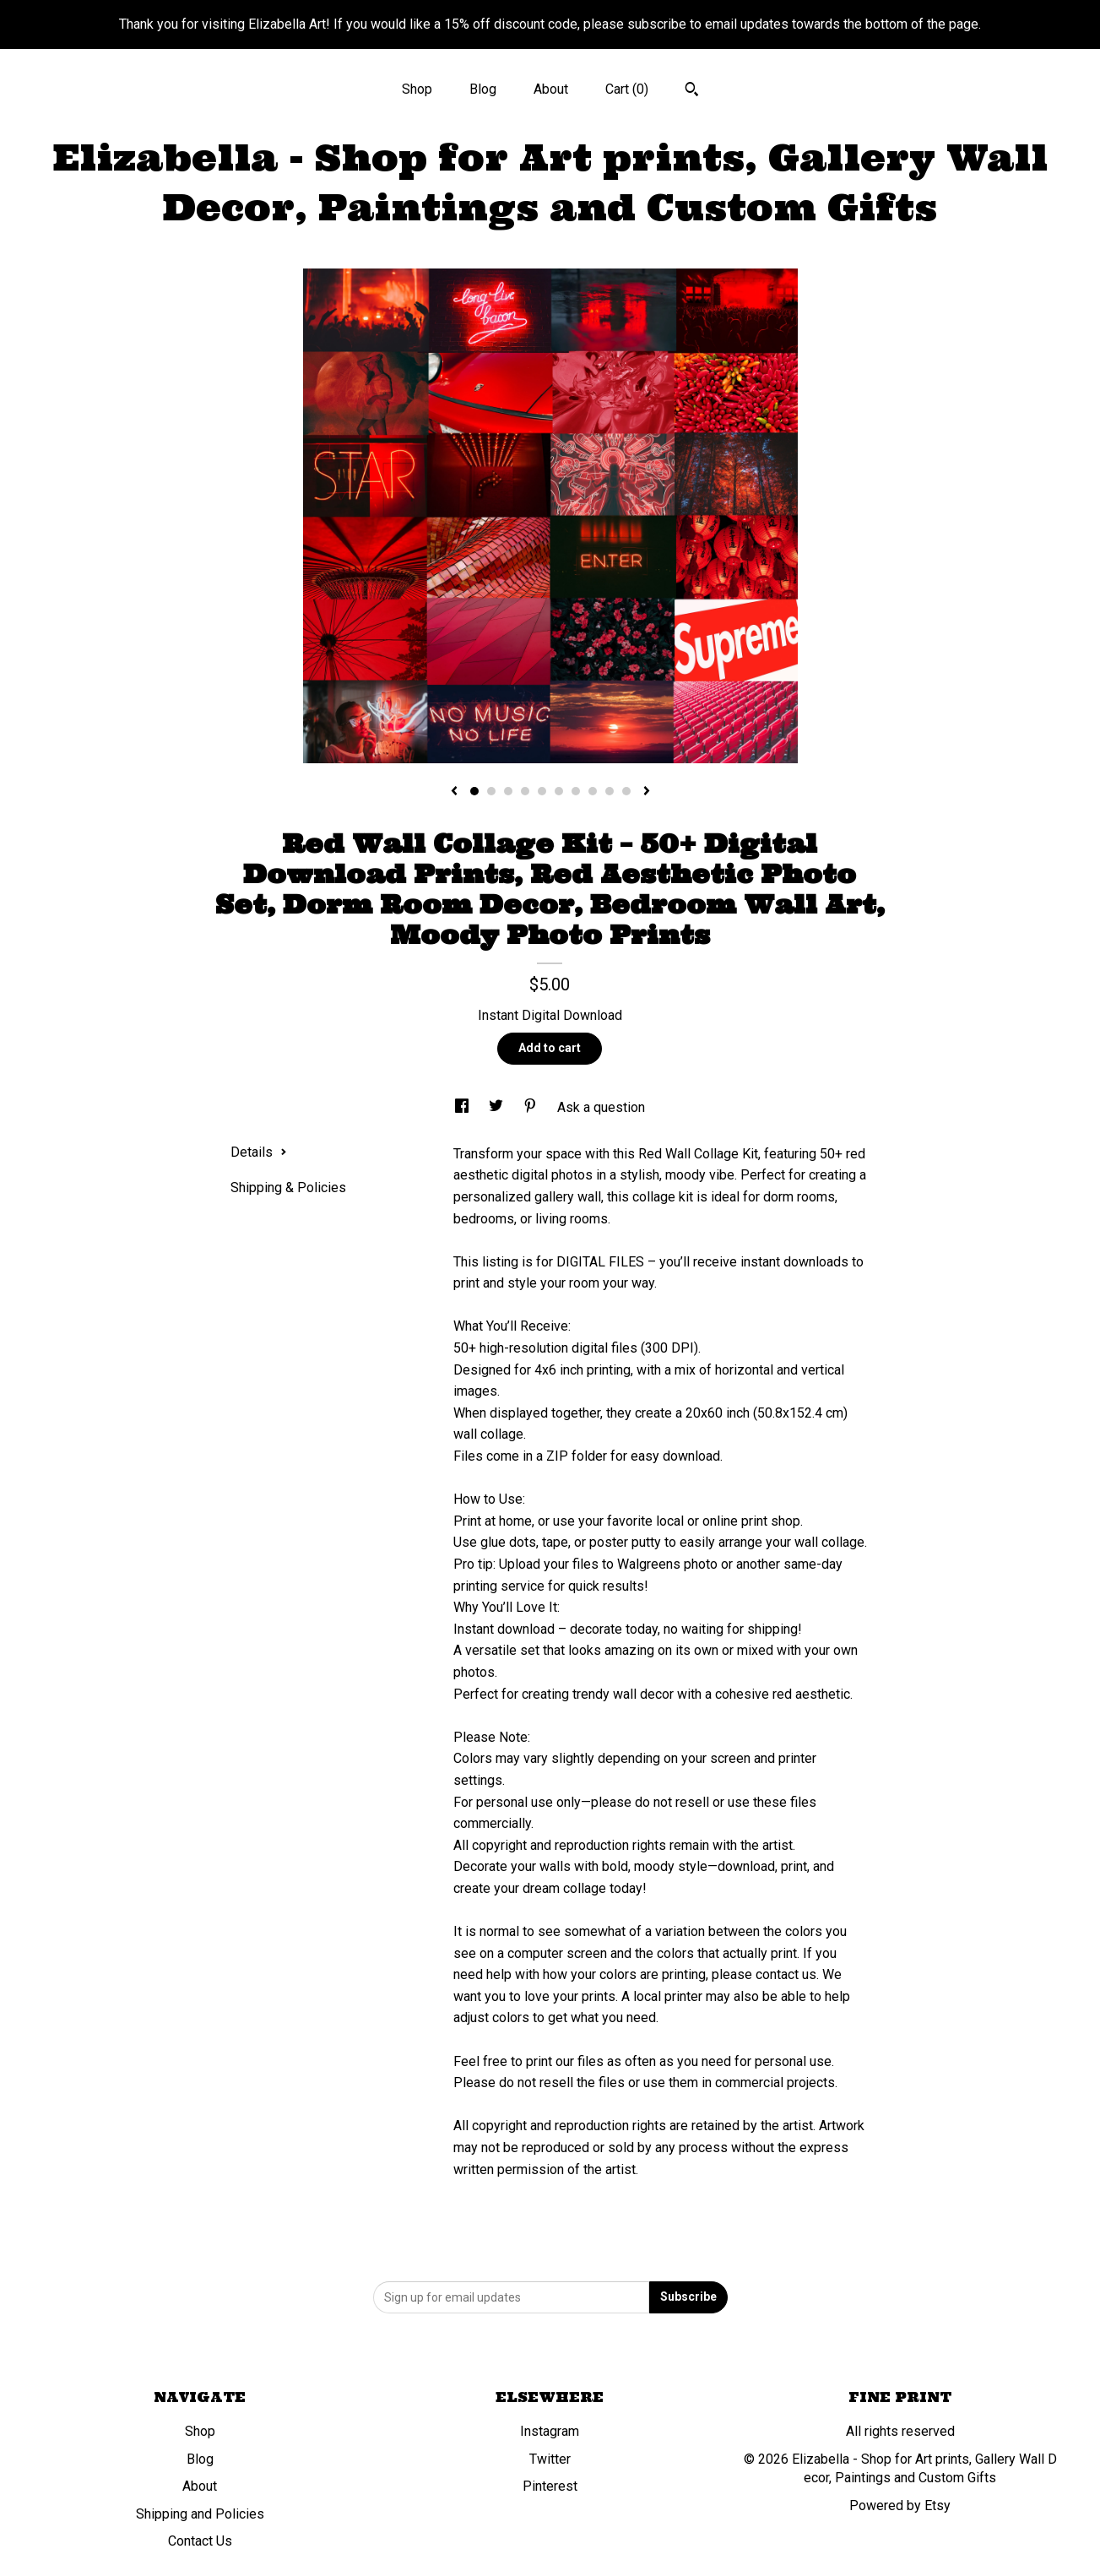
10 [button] (626, 791)
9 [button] (609, 791)
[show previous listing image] (454, 792)
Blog (482, 89)
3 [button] (508, 791)
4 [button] (525, 791)
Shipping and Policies (200, 2514)
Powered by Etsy (900, 2505)
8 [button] (592, 791)
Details (258, 1152)
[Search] (691, 91)
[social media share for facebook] (463, 1107)
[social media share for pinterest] (531, 1107)
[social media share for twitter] (498, 1107)
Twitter (550, 2459)
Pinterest (550, 2486)
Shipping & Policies (288, 1188)
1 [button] (474, 791)
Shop (417, 89)
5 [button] (542, 791)
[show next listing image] (646, 792)
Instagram (549, 2431)
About (551, 89)
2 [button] (491, 791)
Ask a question (601, 1107)
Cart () (626, 89)
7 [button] (576, 791)
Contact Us (200, 2541)
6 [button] (559, 791)
